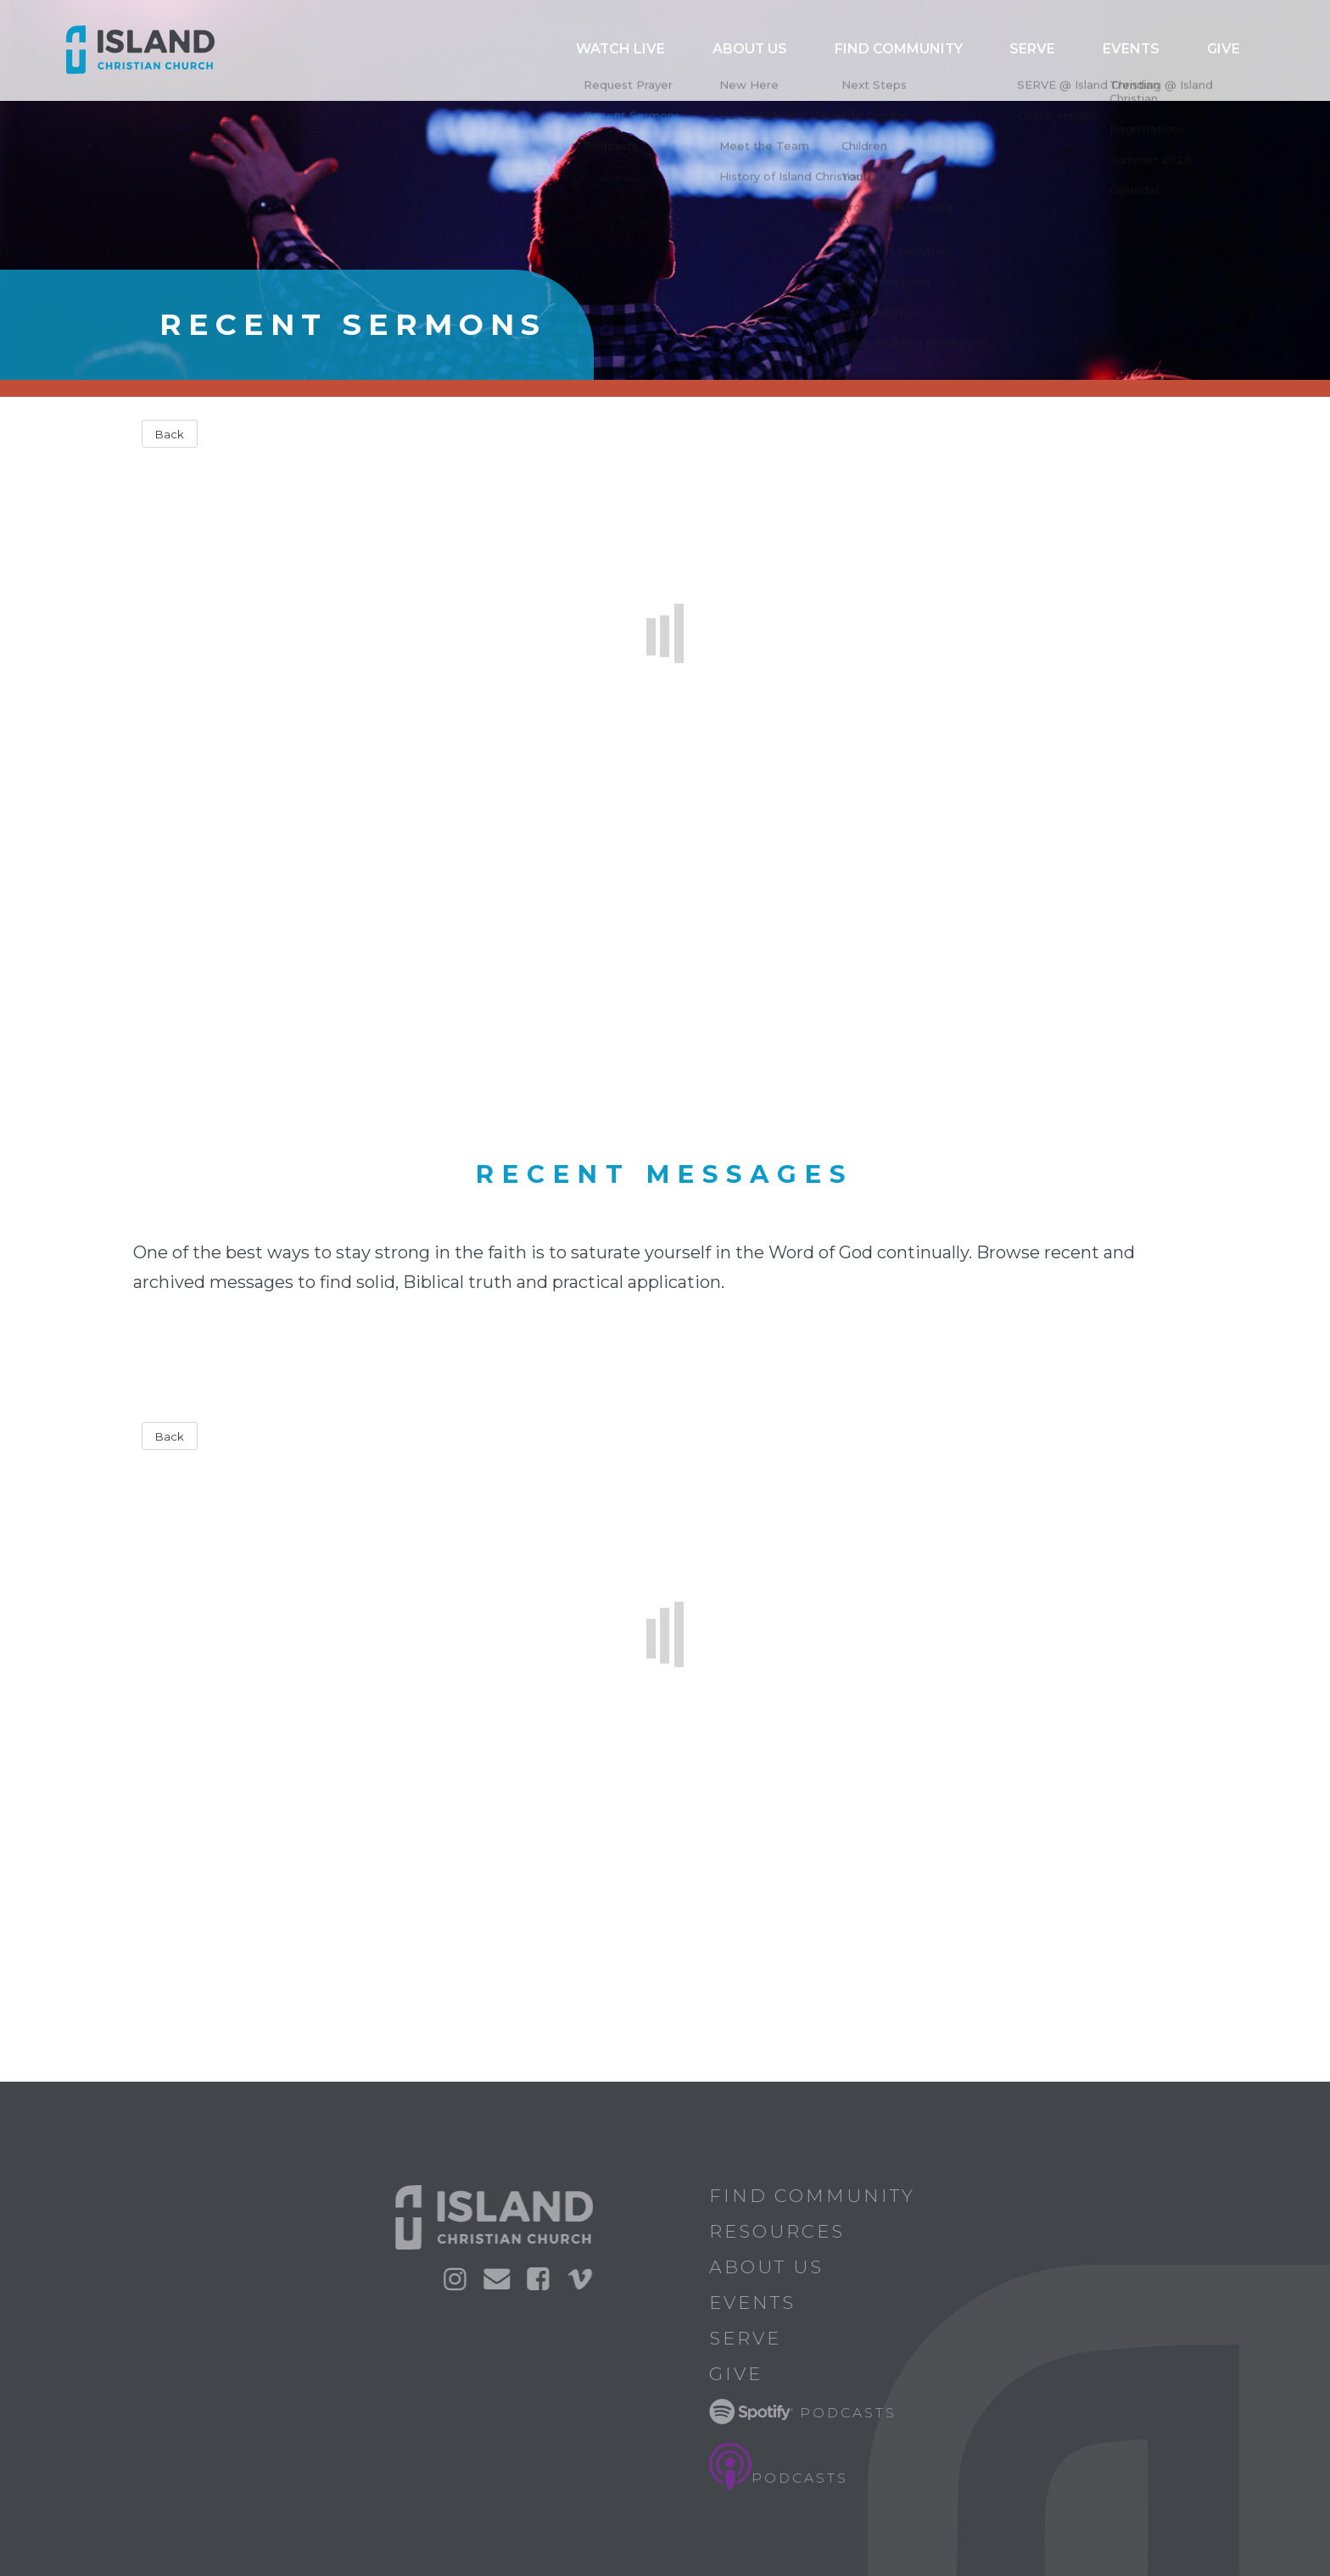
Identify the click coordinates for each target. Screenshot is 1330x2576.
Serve (1089, 50)
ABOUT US (864, 50)
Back (169, 434)
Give (1234, 50)
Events (1164, 50)
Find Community (983, 50)
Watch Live (762, 50)
